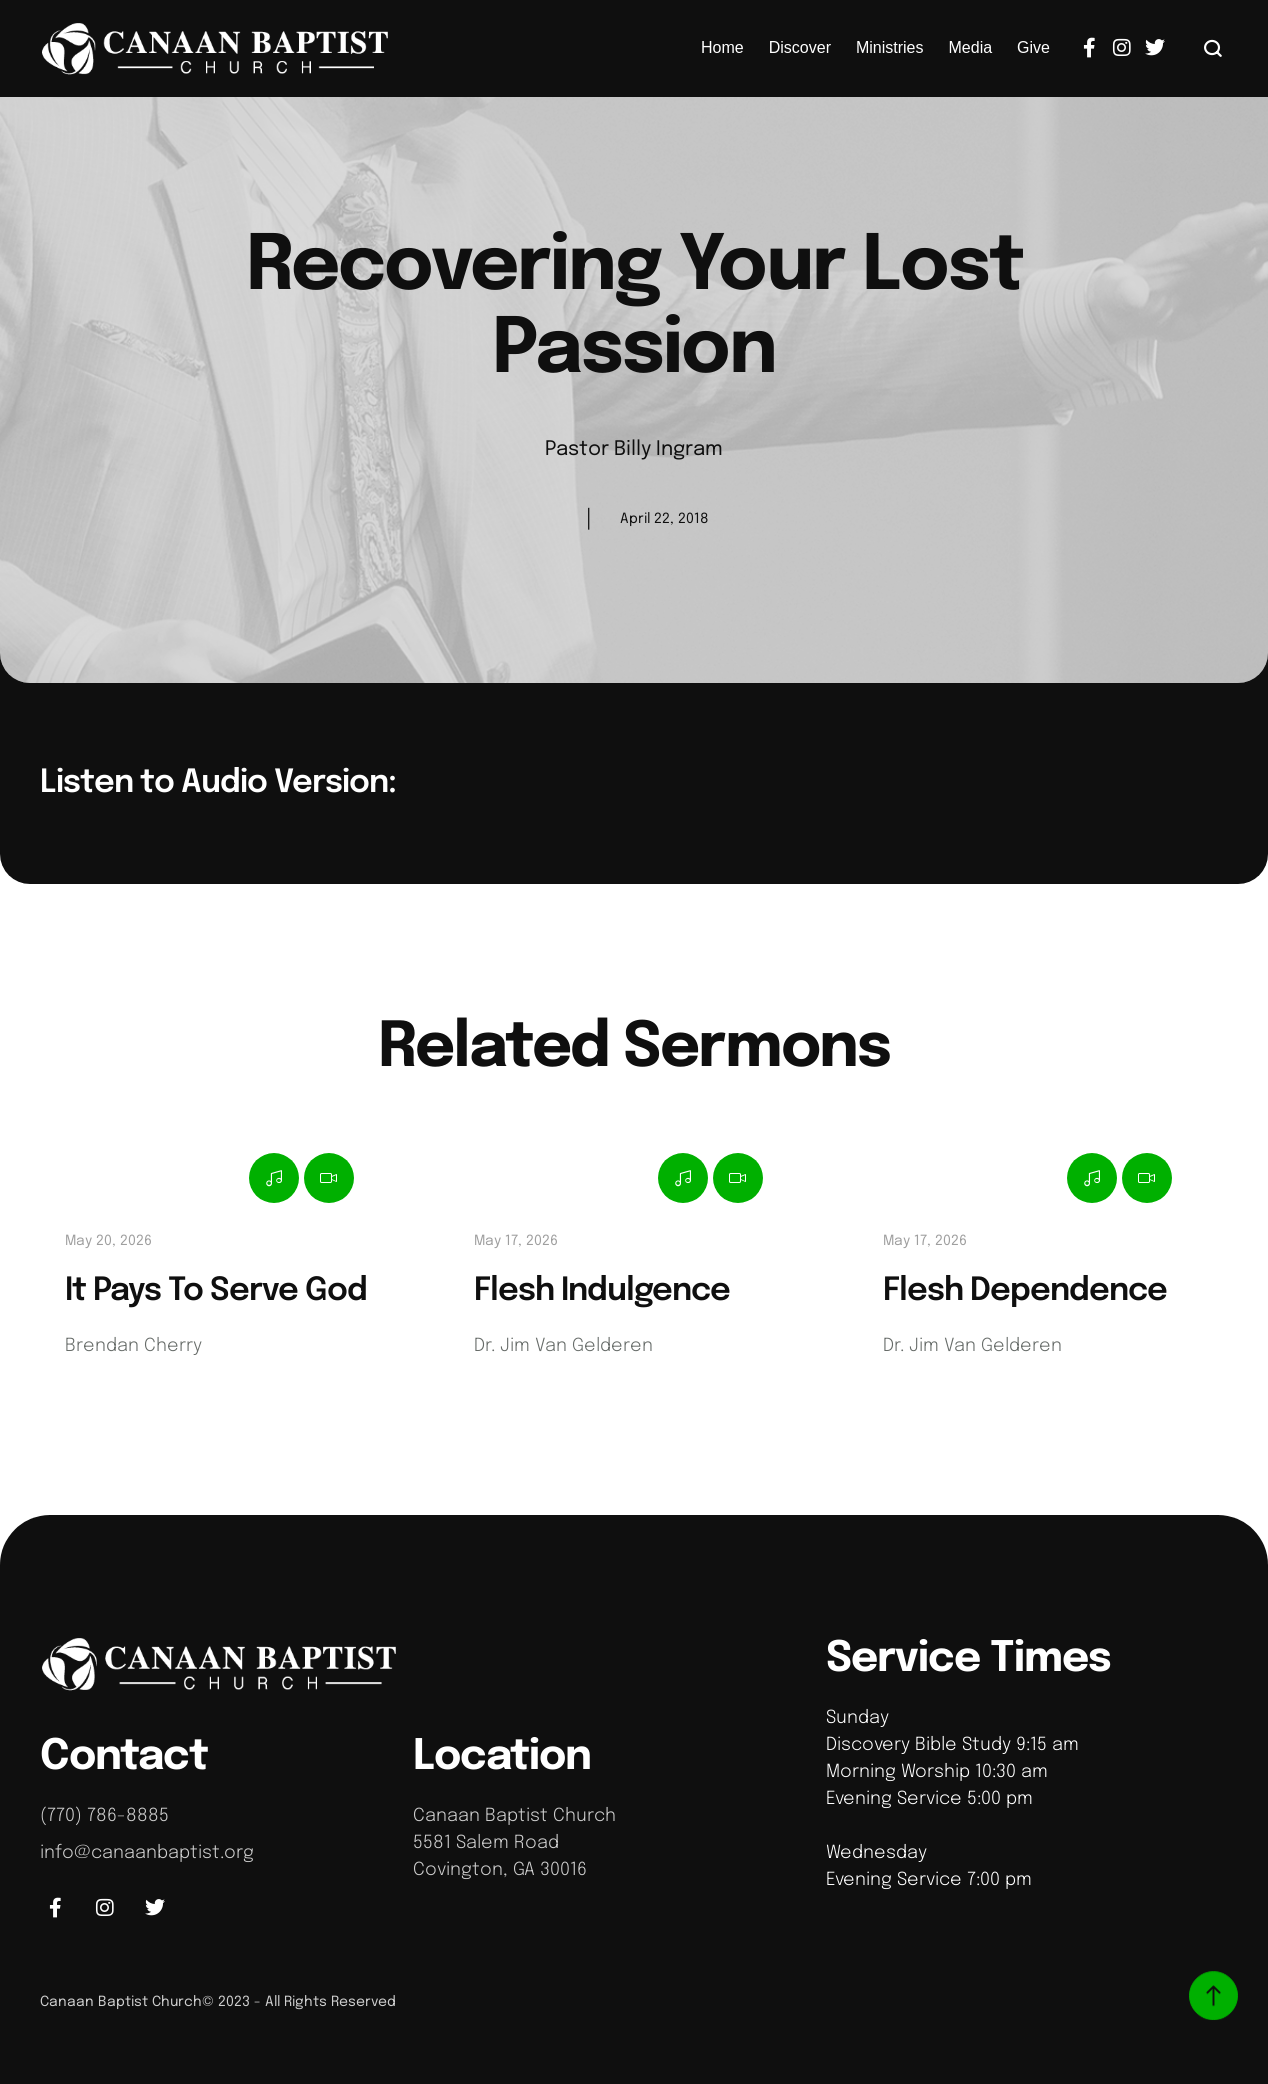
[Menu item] (722, 48)
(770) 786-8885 (104, 1816)
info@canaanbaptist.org (147, 1853)
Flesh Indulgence (602, 1291)
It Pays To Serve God (216, 1291)
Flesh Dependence (1025, 1291)
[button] (1213, 48)
